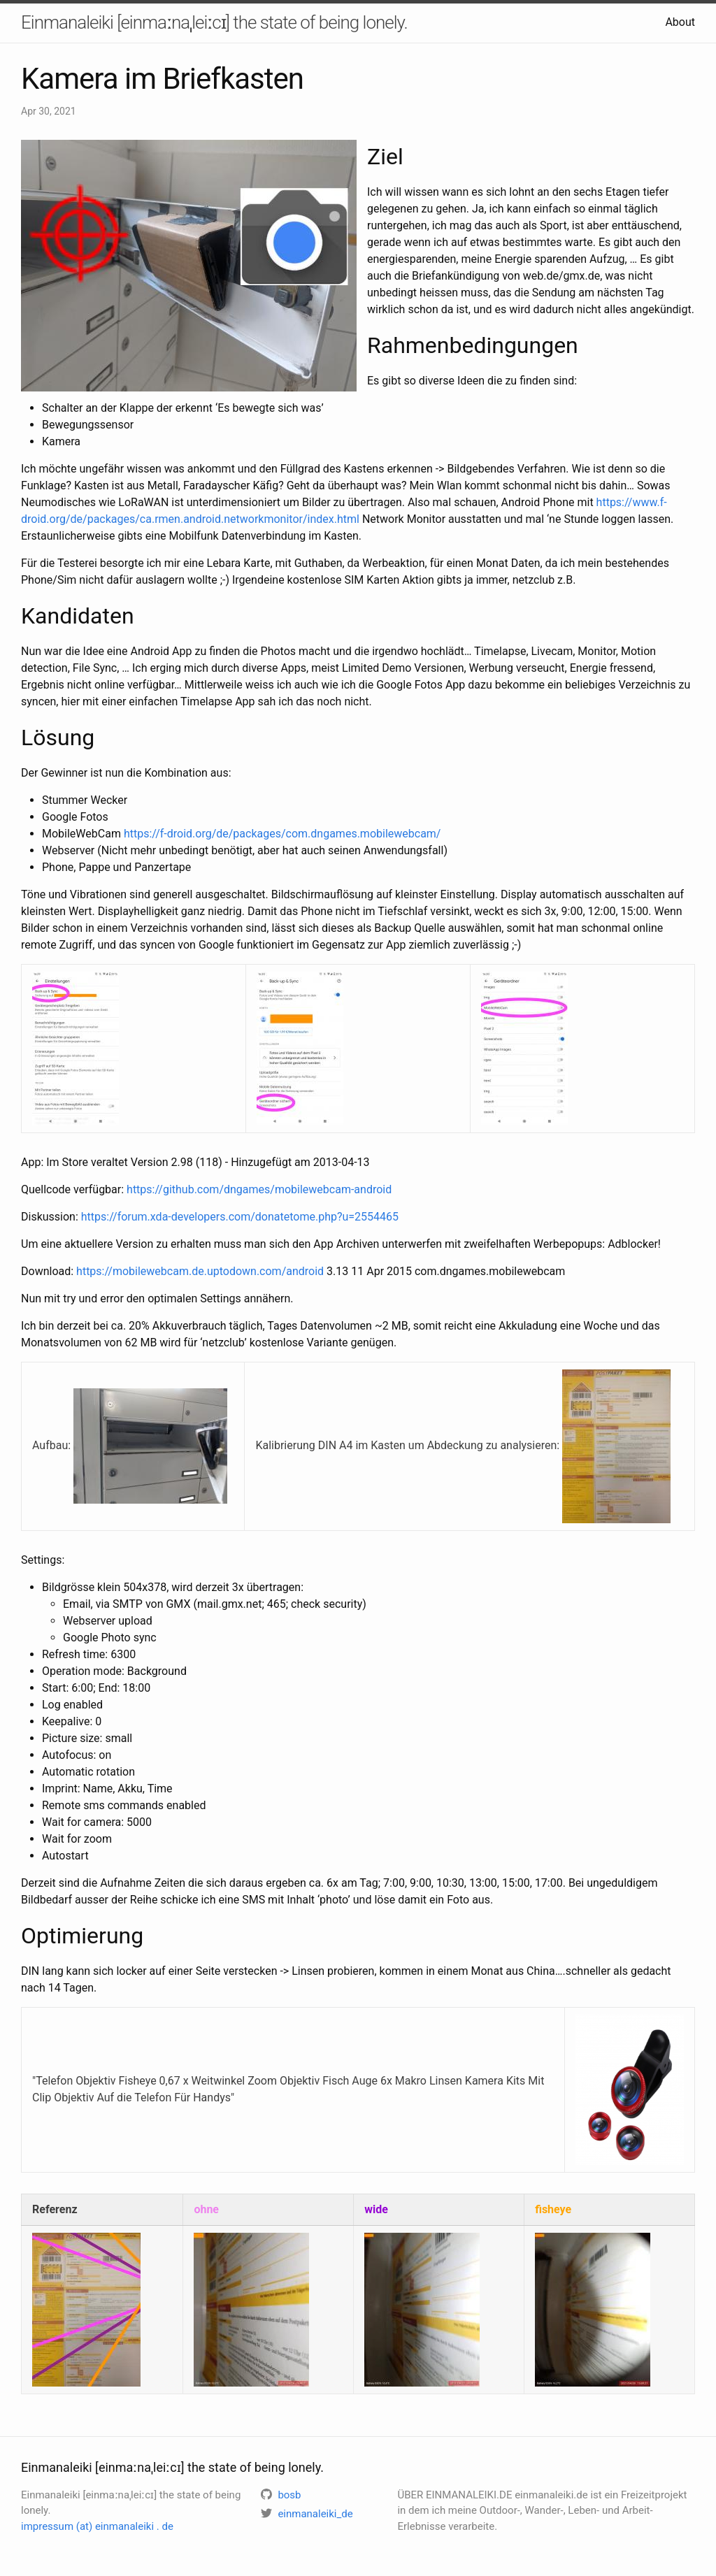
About (680, 22)
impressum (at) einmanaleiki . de (97, 2526)
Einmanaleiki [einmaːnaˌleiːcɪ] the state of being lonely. (214, 22)
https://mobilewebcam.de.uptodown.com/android (200, 1271)
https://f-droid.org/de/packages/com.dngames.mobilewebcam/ (282, 833)
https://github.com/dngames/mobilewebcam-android (259, 1189)
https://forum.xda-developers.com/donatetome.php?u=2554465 (240, 1216)
